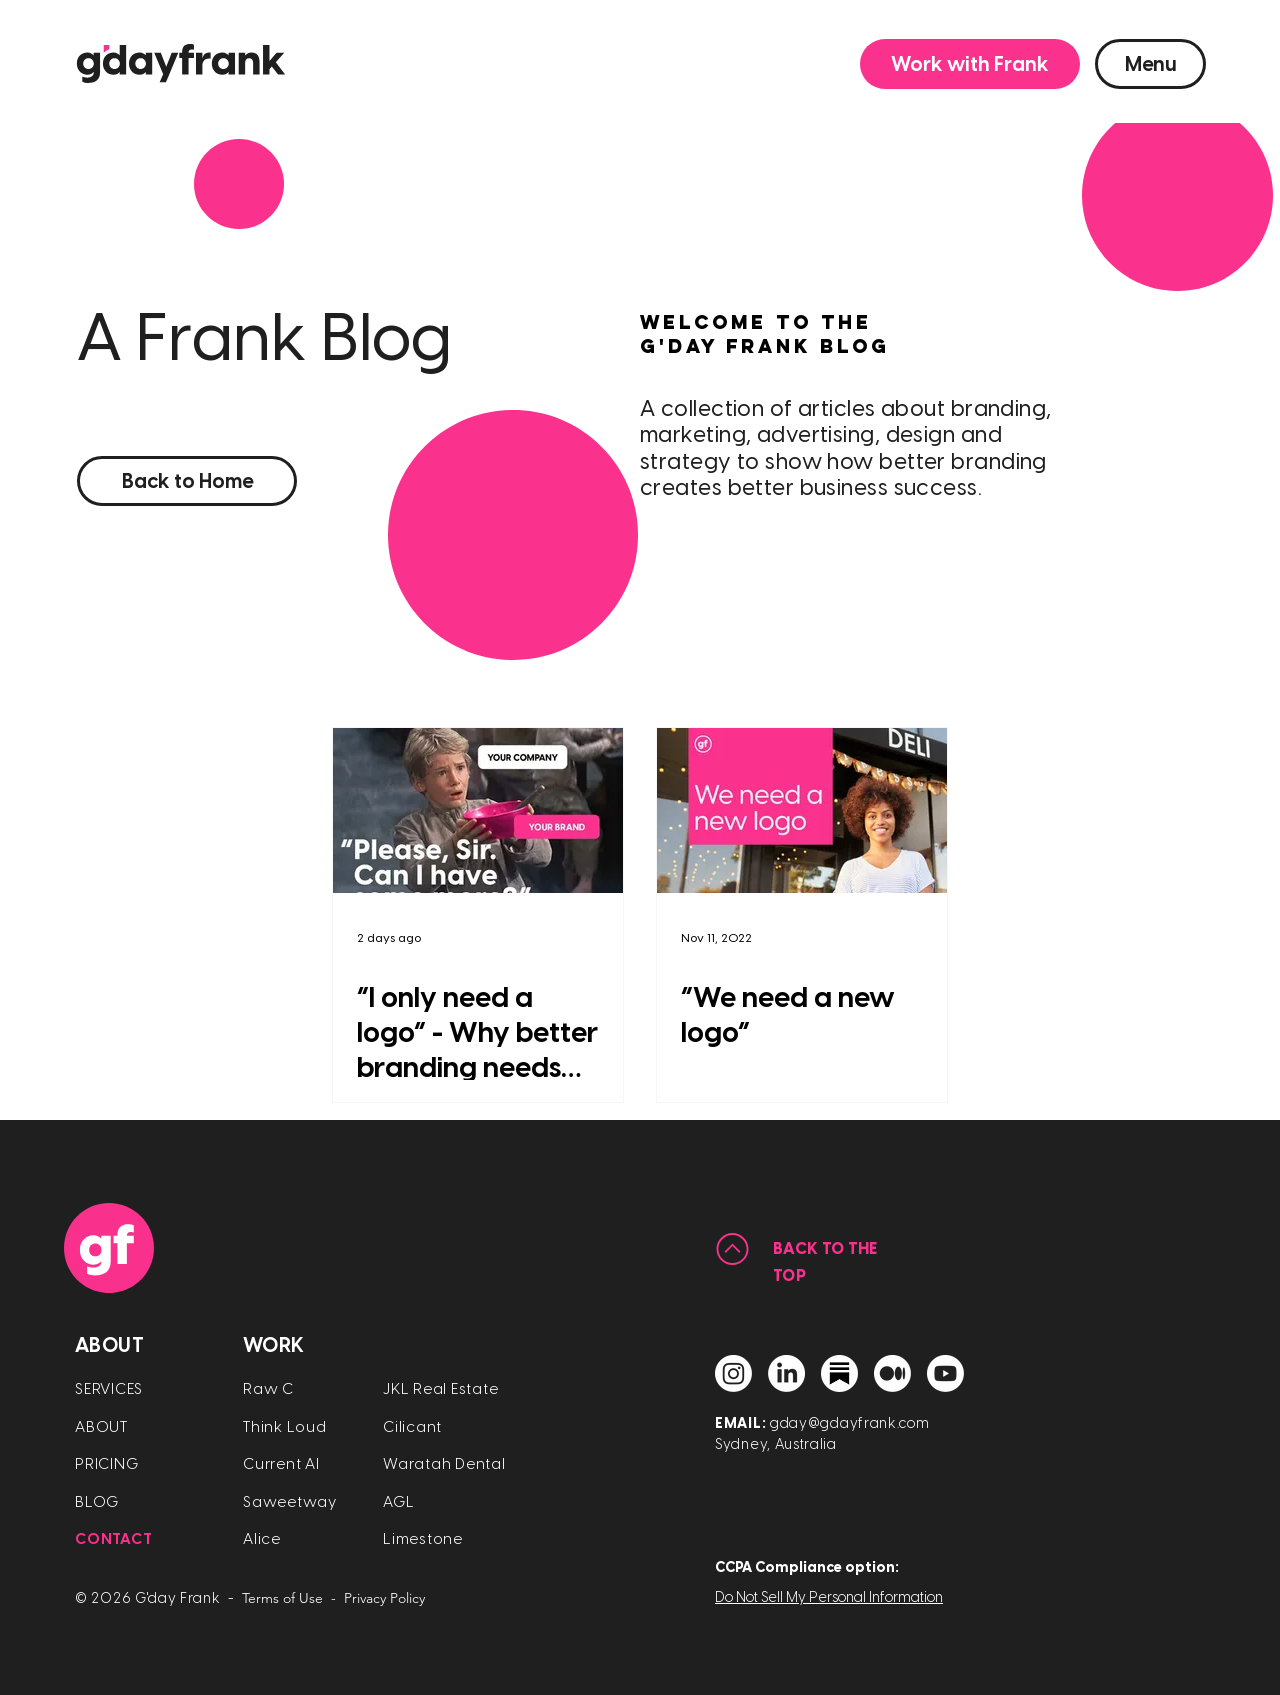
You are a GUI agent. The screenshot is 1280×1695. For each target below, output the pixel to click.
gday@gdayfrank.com (850, 1423)
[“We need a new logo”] (802, 810)
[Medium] (892, 1373)
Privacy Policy (384, 1598)
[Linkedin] (786, 1373)
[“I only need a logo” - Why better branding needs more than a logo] (478, 810)
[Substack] (839, 1373)
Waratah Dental (444, 1464)
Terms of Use (282, 1598)
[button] (970, 64)
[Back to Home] (187, 481)
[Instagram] (733, 1373)
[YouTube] (945, 1373)
